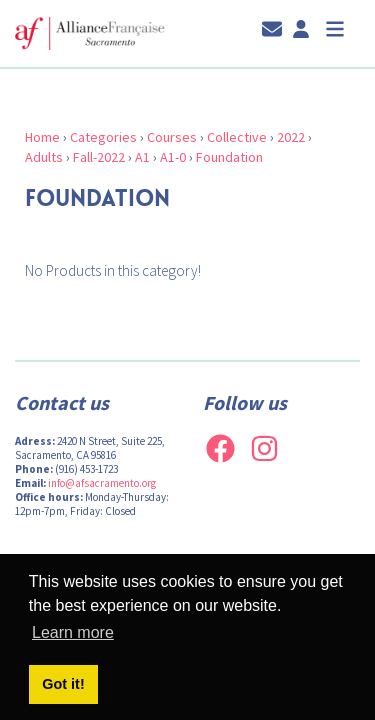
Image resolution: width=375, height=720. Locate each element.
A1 (142, 157)
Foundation (229, 157)
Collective (237, 137)
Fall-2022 (99, 157)
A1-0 (173, 157)
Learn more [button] (73, 632)
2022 (291, 137)
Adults (44, 157)
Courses (172, 137)
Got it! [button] (63, 684)
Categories (103, 137)
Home (42, 137)
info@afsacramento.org (102, 483)
